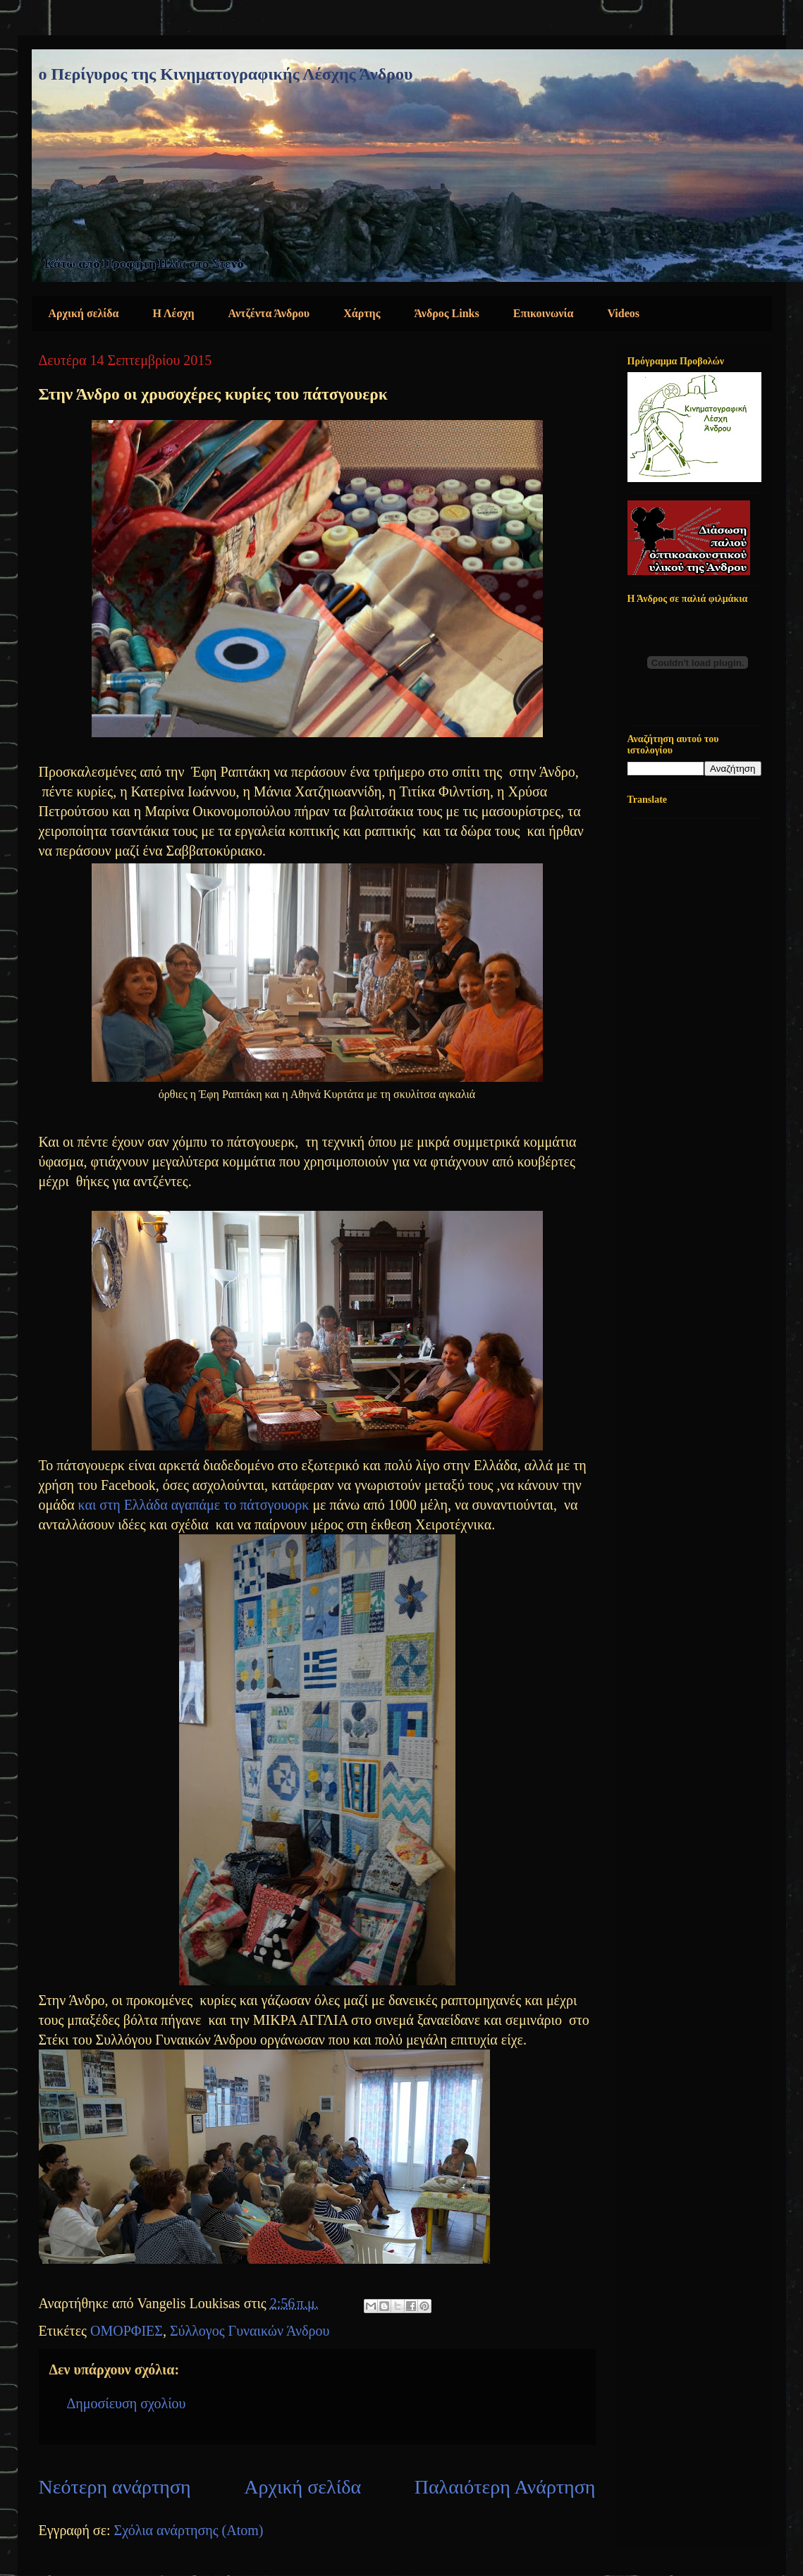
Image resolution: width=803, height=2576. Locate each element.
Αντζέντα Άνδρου (269, 313)
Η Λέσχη (174, 313)
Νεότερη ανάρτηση (115, 2487)
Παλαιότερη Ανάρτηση (505, 2487)
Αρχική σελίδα (84, 313)
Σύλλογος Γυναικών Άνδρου (249, 2330)
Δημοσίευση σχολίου (126, 2403)
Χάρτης (361, 313)
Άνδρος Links (446, 313)
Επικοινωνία (543, 313)
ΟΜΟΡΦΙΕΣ (126, 2330)
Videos (623, 313)
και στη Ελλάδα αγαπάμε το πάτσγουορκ (193, 1504)
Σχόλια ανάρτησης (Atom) (189, 2530)
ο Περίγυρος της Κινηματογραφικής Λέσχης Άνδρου (226, 74)
